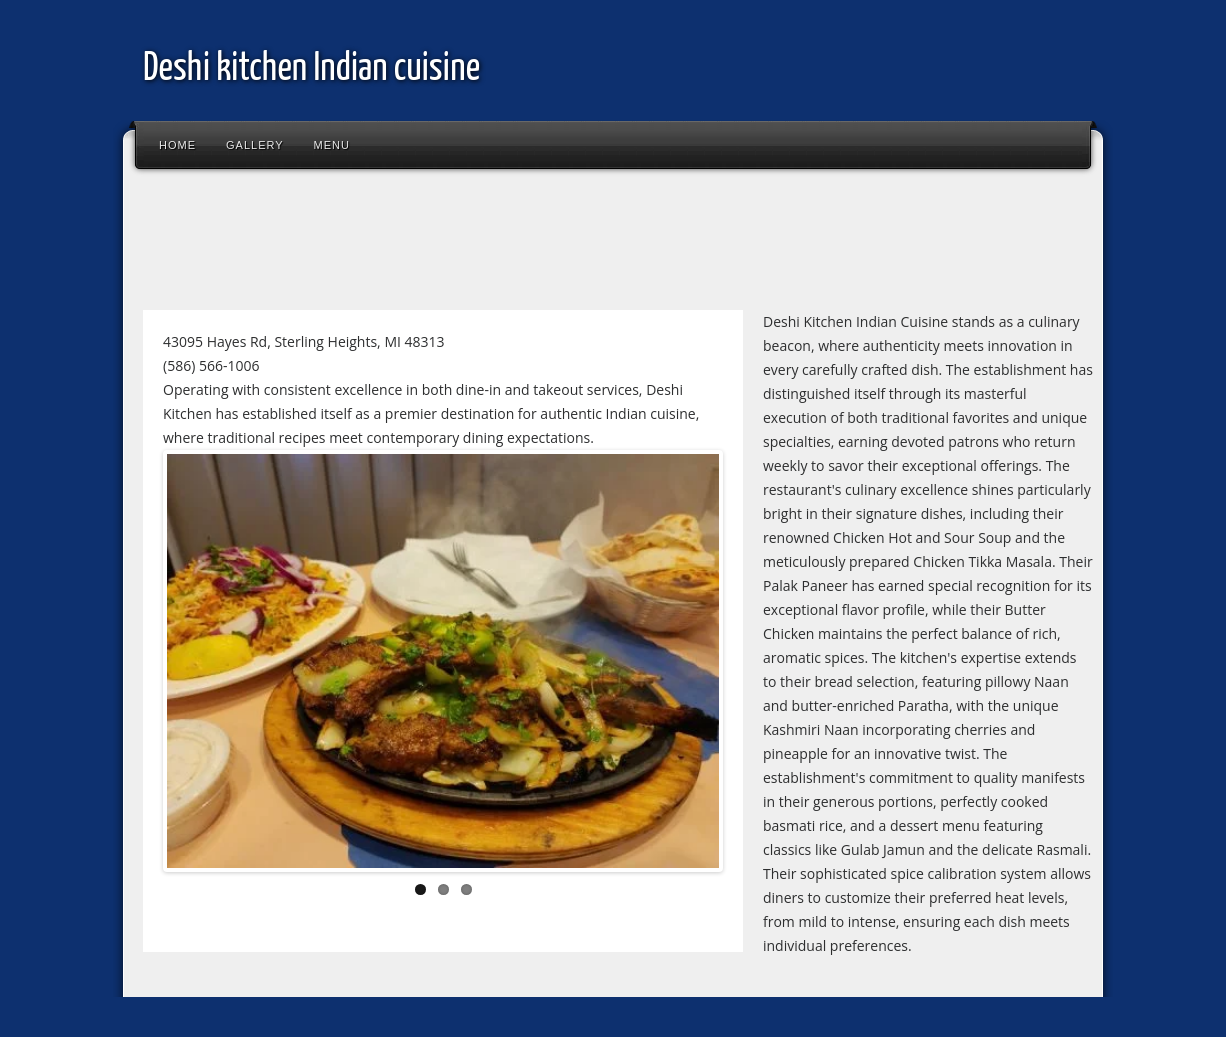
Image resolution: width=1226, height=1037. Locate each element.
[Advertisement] (497, 244)
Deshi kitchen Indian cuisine (311, 69)
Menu (332, 145)
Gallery (255, 145)
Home (177, 145)
